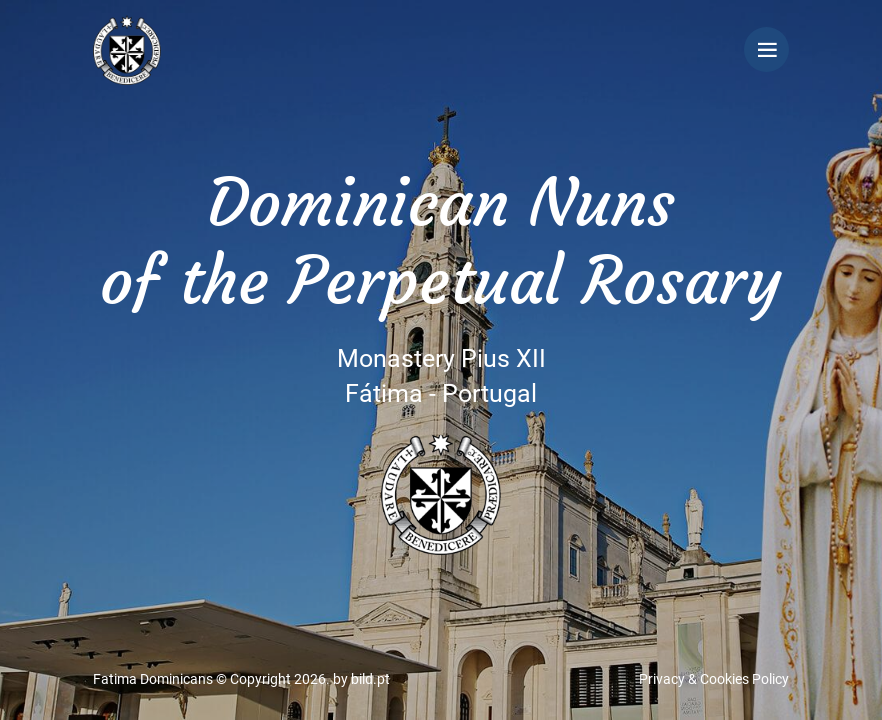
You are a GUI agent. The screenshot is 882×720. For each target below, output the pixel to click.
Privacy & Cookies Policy (714, 679)
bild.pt (370, 679)
